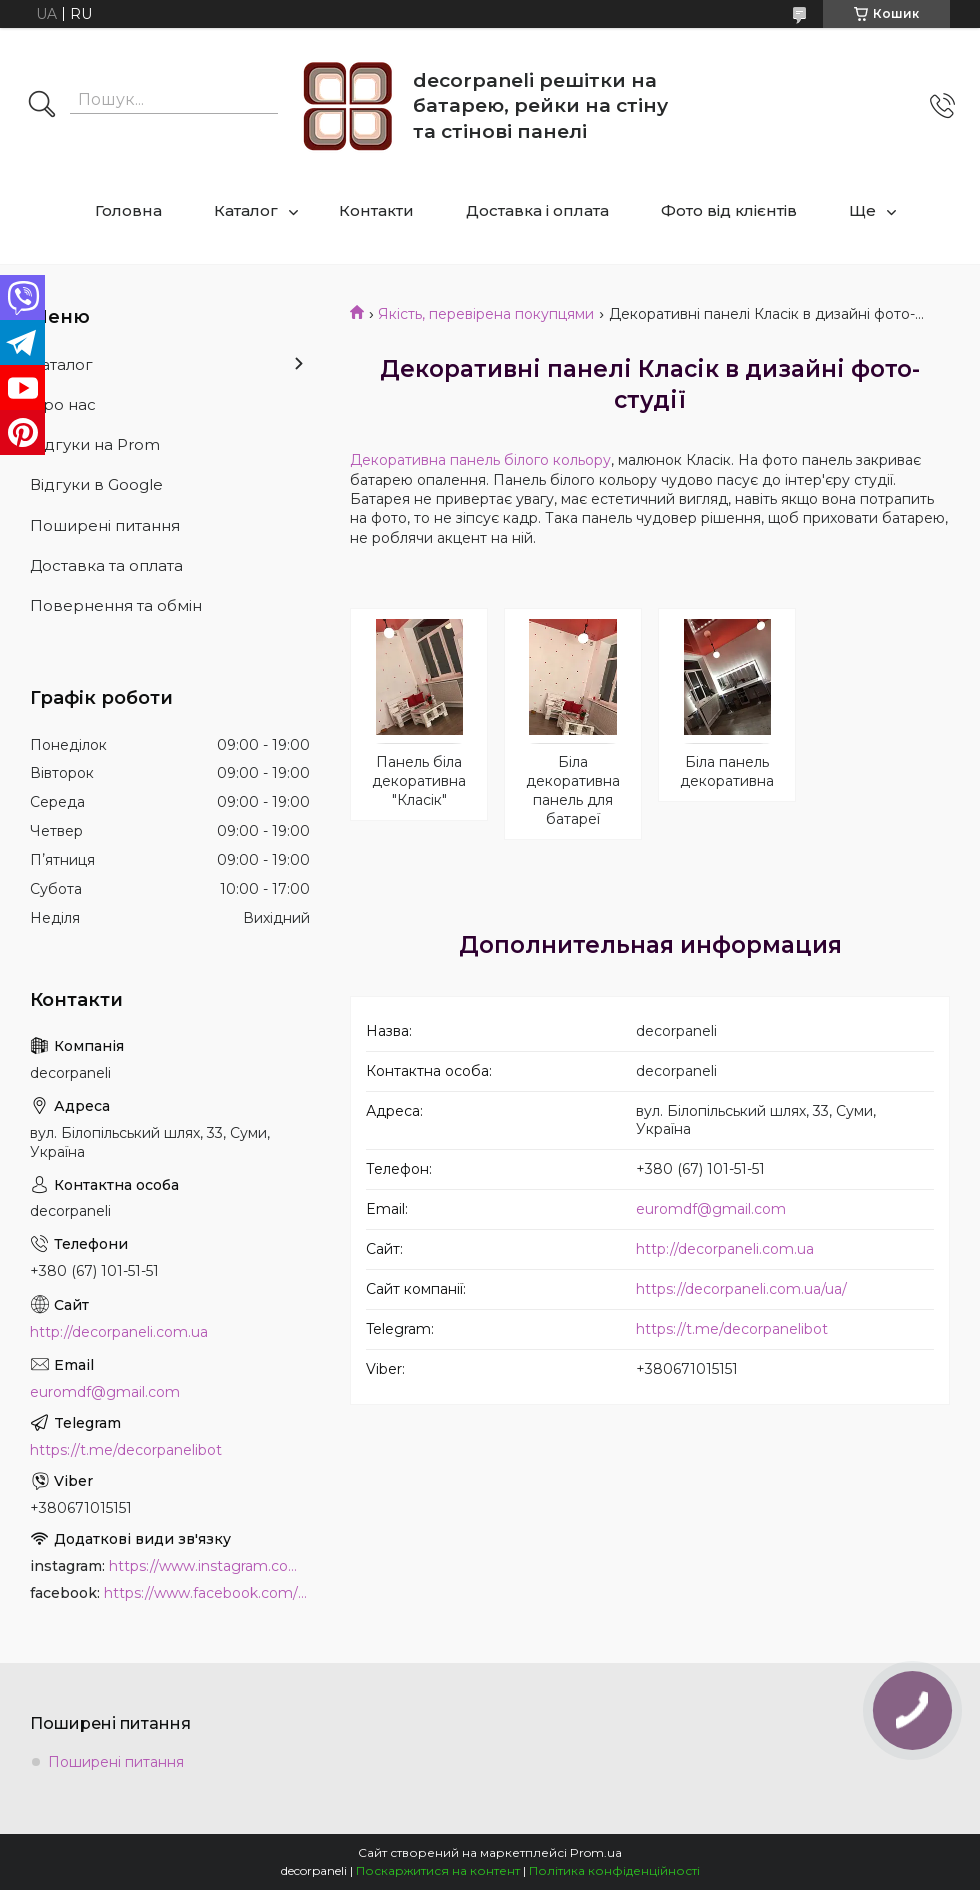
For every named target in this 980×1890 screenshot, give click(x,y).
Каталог (246, 210)
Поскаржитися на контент (438, 1870)
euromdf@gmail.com (711, 1209)
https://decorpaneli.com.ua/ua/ (741, 1289)
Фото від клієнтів (729, 210)
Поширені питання (105, 525)
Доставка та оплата (106, 565)
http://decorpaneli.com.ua (725, 1249)
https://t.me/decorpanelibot (732, 1329)
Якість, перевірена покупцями (486, 314)
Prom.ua (596, 1852)
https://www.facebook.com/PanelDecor (207, 1593)
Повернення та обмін (116, 605)
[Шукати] (42, 106)
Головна (128, 210)
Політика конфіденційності (614, 1870)
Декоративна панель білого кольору (480, 460)
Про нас (63, 404)
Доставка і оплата (537, 210)
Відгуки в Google (96, 484)
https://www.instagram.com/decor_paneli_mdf (209, 1566)
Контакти (376, 210)
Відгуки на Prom (95, 444)
